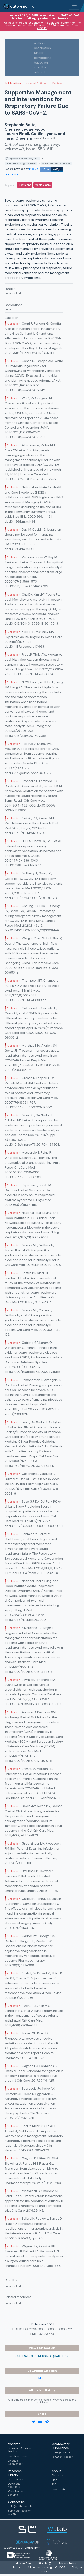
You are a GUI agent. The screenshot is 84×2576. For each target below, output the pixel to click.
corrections (42, 58)
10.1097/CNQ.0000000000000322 (45, 2329)
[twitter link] (35, 2422)
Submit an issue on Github (19, 2512)
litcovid (46, 169)
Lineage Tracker (62, 2452)
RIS (40, 2378)
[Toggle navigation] (74, 6)
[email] (41, 2422)
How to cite (59, 2489)
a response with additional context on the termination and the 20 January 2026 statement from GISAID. (43, 25)
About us (57, 2475)
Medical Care (43, 185)
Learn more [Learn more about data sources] (12, 174)
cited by (40, 67)
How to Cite (23, 2563)
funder (39, 53)
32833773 (46, 2334)
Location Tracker (18, 2456)
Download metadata (14, 2485)
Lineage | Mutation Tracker (19, 2450)
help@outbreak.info (20, 2506)
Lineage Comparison (15, 2462)
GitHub (44, 2563)
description (42, 48)
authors (40, 43)
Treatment (24, 185)
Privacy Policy (67, 2563)
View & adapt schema (16, 2493)
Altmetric (37, 2390)
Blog (54, 2479)
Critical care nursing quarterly (42, 2356)
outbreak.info (18, 6)
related (39, 72)
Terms (17, 2567)
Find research (16, 2479)
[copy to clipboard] (48, 2422)
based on (41, 62)
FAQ (54, 2484)
